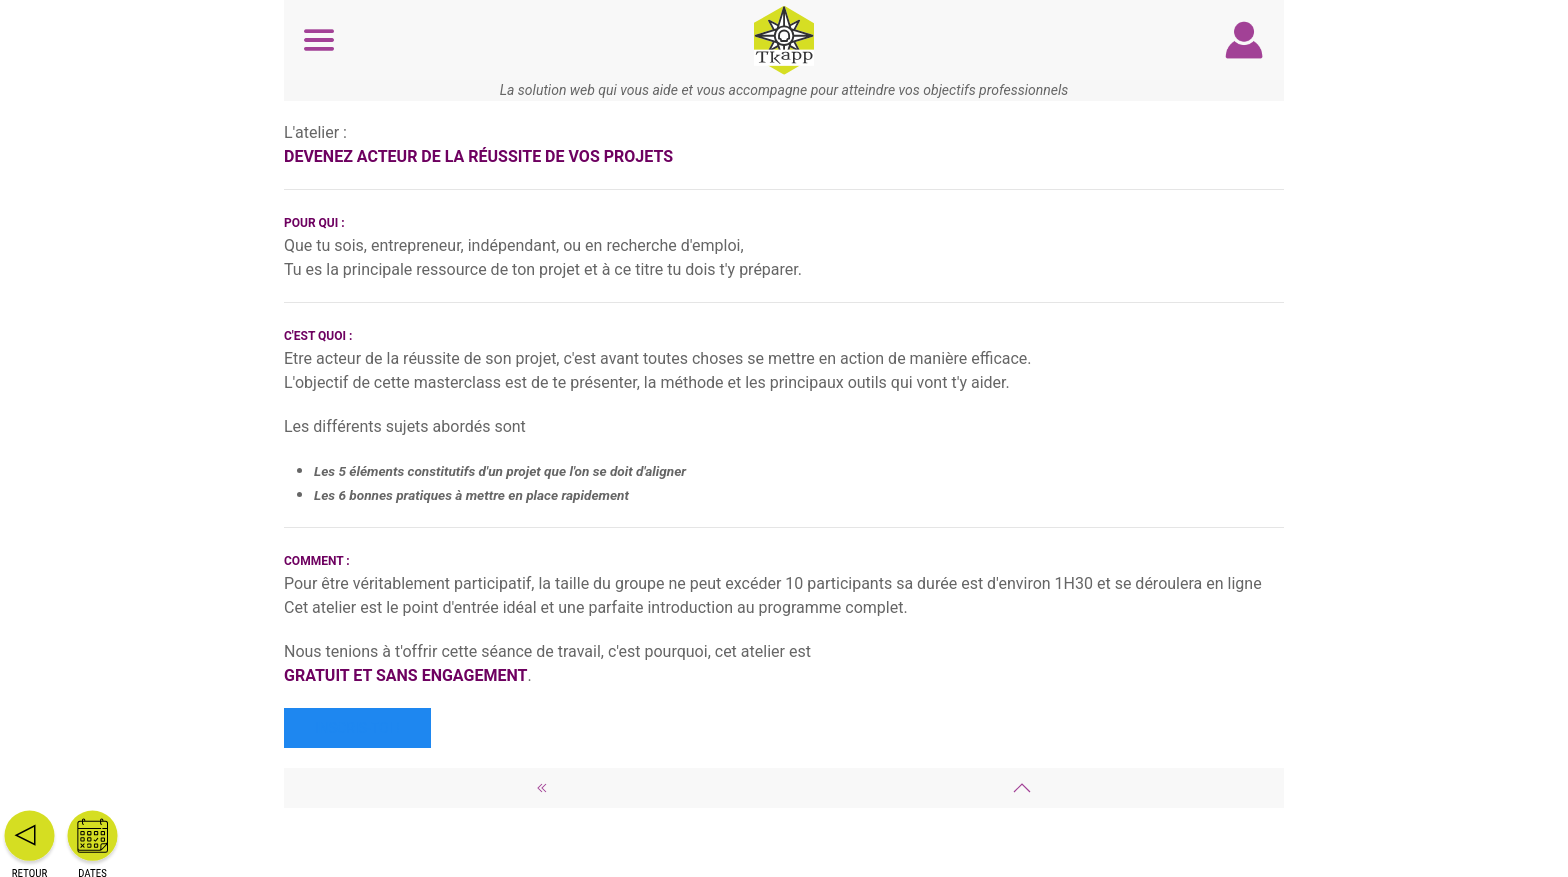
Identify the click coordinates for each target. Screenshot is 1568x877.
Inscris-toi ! (357, 728)
